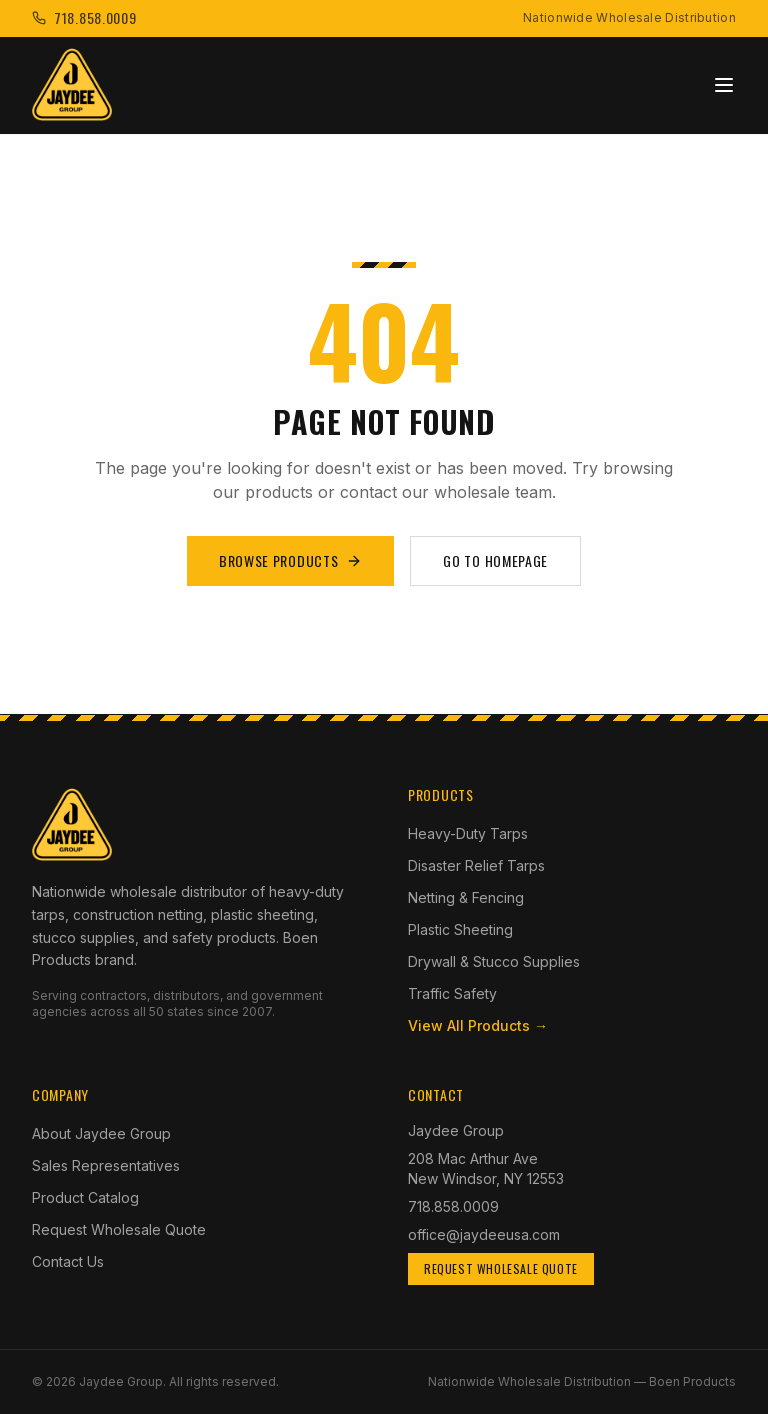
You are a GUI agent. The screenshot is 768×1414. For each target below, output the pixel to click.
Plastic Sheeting (460, 929)
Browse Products (291, 560)
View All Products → (478, 1025)
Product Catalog (85, 1197)
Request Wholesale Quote (119, 1229)
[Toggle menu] (724, 85)
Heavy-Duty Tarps (468, 833)
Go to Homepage (495, 560)
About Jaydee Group (101, 1133)
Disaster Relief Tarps (476, 865)
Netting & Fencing (466, 897)
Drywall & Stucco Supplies (494, 961)
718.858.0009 (453, 1206)
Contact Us (68, 1261)
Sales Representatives (106, 1165)
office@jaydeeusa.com (484, 1234)
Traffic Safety (452, 993)
